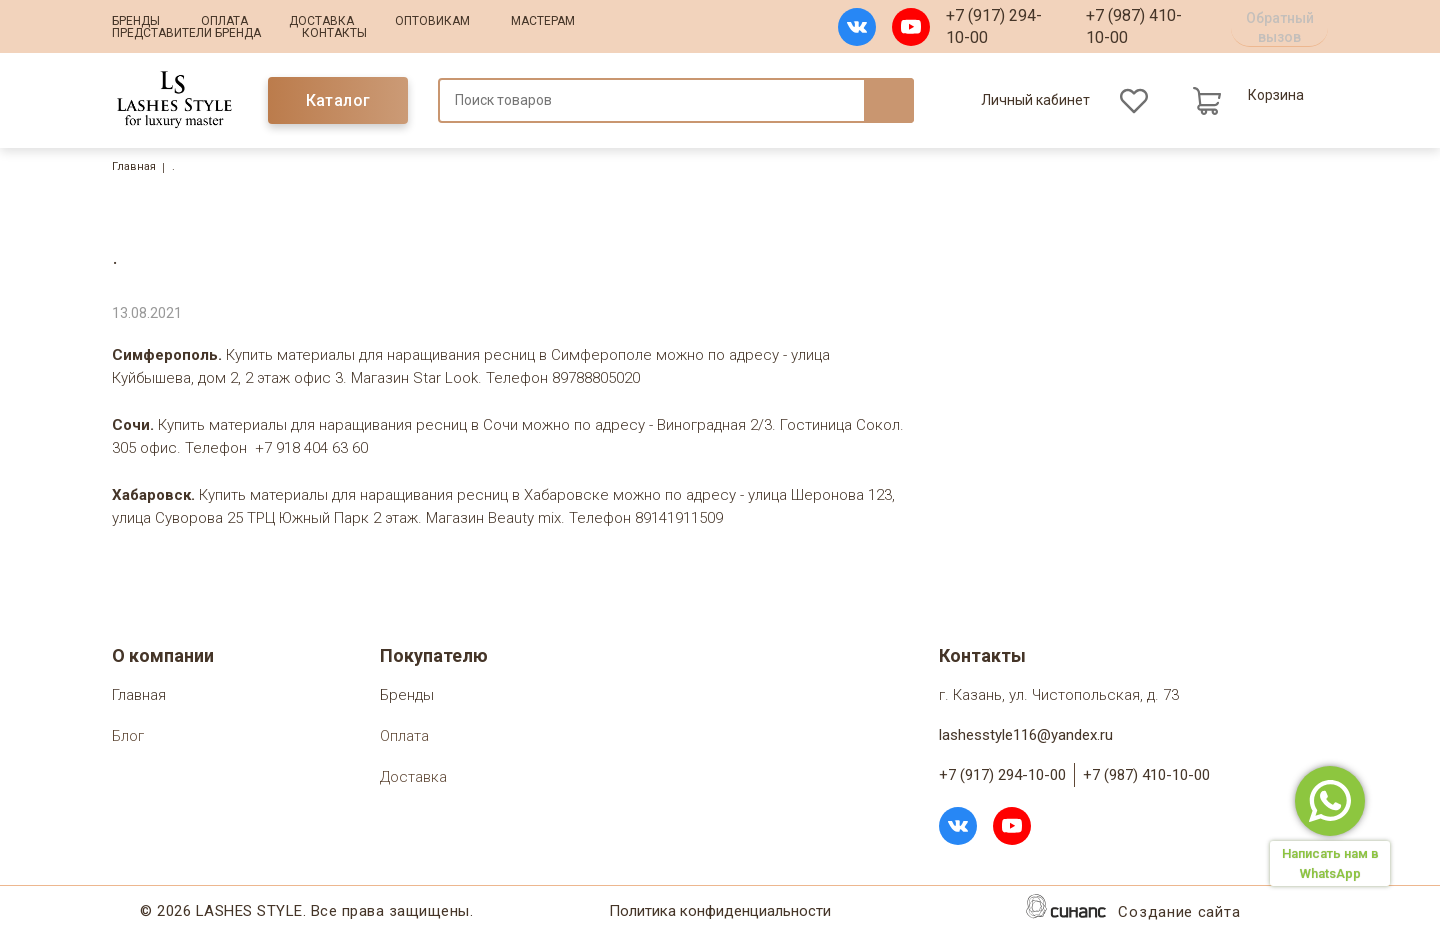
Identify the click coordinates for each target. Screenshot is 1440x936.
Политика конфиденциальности (720, 912)
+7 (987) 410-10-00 (1134, 26)
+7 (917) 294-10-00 (994, 26)
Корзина (1276, 95)
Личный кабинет (1035, 100)
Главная (134, 166)
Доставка (321, 21)
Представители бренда (186, 33)
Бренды (136, 21)
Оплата (224, 21)
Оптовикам (432, 21)
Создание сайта (1179, 913)
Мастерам (543, 21)
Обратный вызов (1280, 27)
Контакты (334, 33)
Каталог (338, 100)
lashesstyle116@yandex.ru (1026, 735)
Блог (128, 737)
